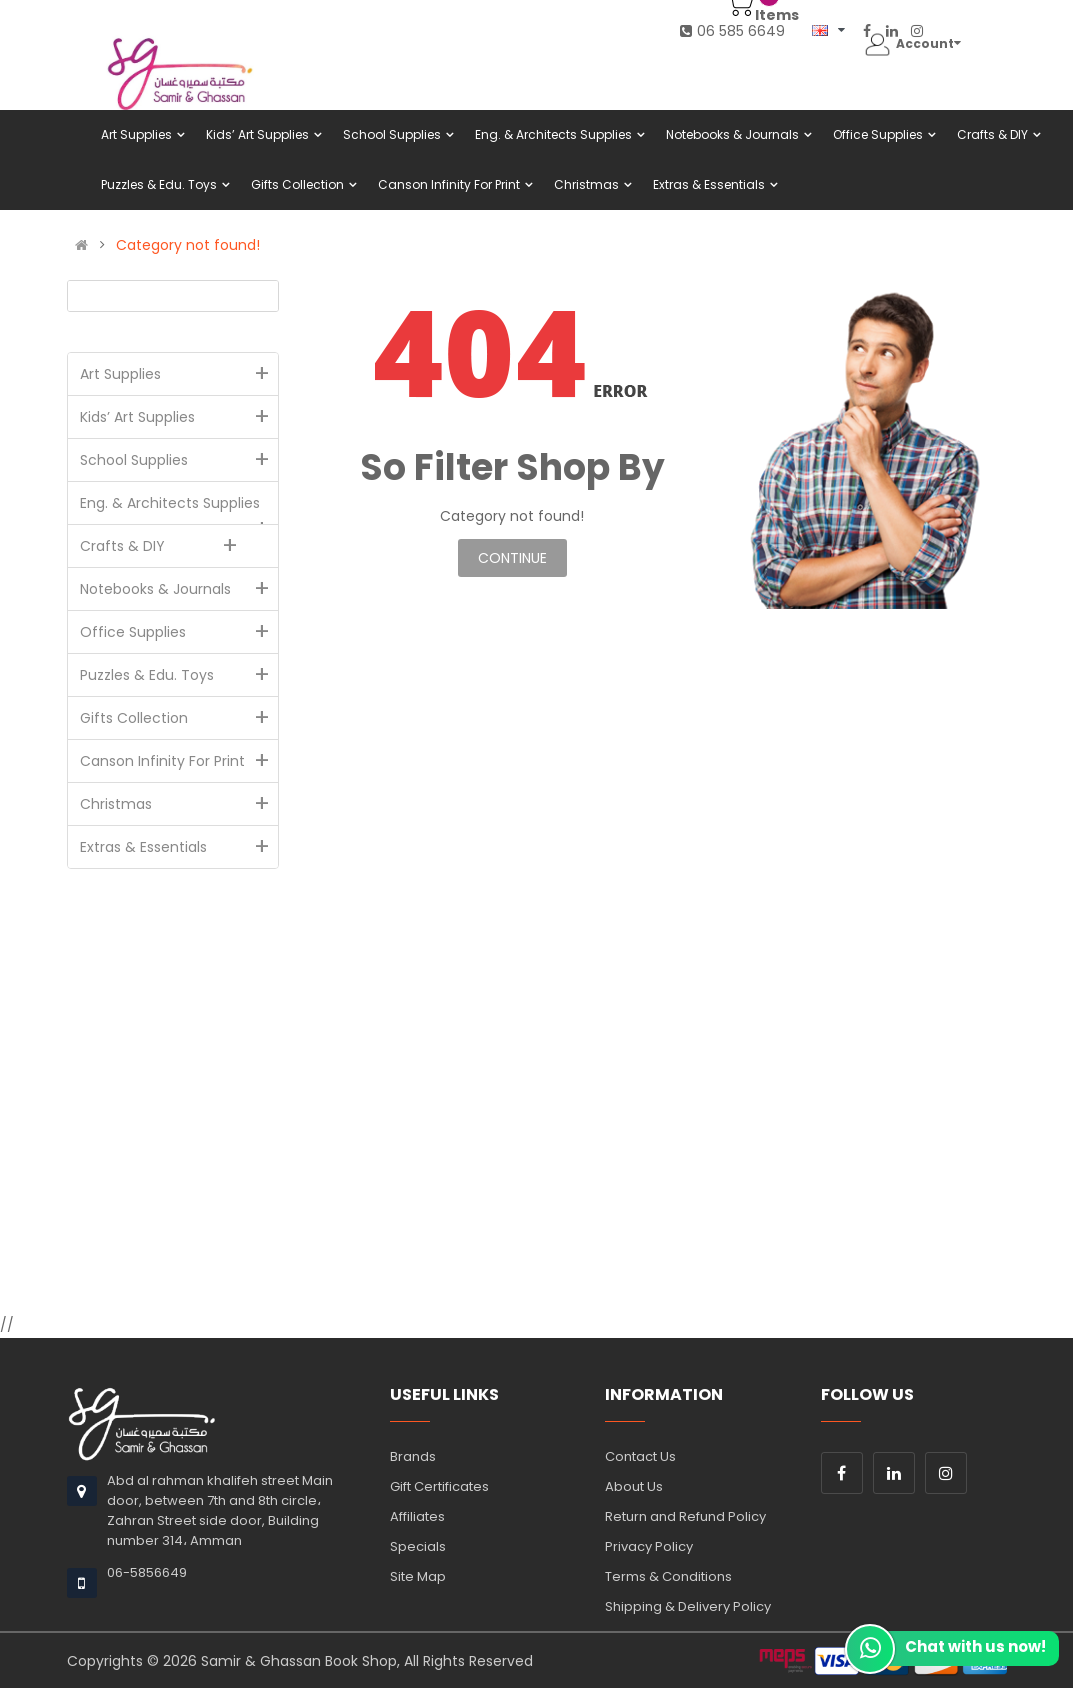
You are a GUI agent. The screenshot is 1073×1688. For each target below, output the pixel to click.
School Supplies (179, 460)
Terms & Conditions (668, 1576)
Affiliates (417, 1516)
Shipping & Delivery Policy (688, 1606)
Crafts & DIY (163, 546)
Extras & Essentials (179, 847)
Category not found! (188, 245)
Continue (512, 558)
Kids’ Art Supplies (179, 417)
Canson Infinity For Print (179, 761)
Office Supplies (179, 632)
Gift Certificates (439, 1486)
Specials (418, 1546)
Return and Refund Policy (685, 1516)
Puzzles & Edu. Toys (179, 675)
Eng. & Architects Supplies (179, 508)
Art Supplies (179, 374)
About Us (634, 1486)
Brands (413, 1456)
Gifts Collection (179, 718)
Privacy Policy (649, 1546)
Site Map (418, 1576)
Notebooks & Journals (179, 589)
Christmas (179, 804)
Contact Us (640, 1456)
